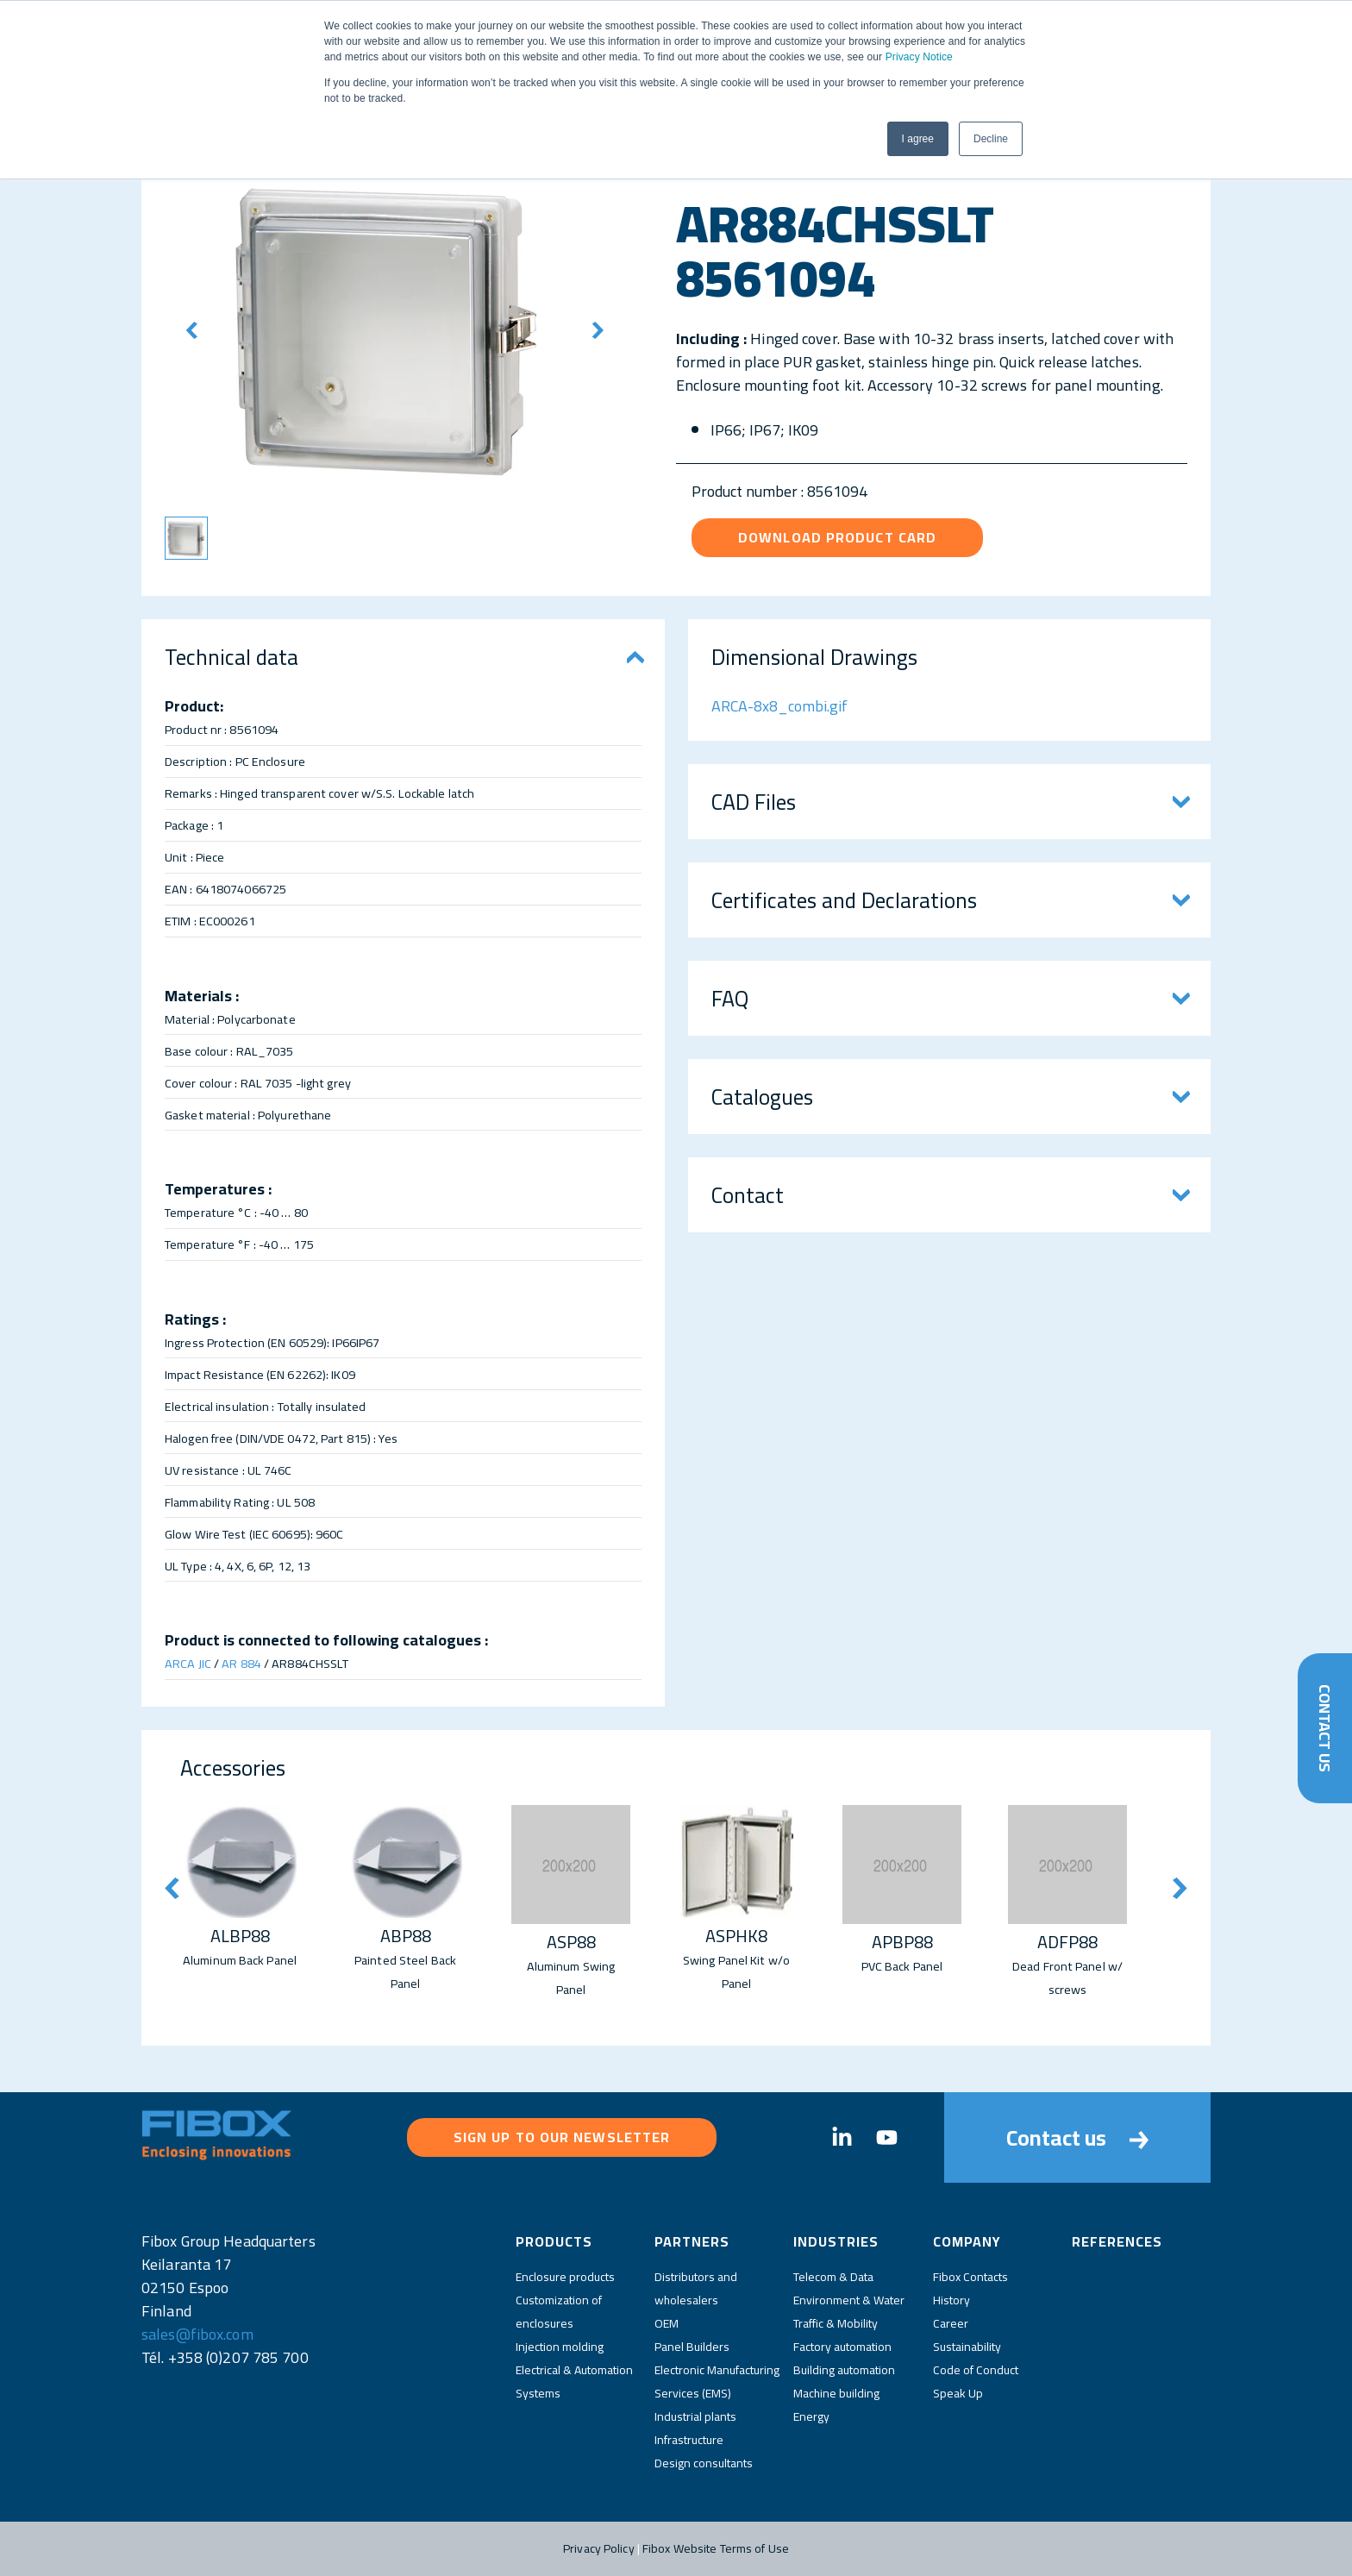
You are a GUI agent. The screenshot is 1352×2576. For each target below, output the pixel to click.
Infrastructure (688, 2440)
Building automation (844, 2370)
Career (950, 2323)
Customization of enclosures (559, 2312)
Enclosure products (565, 2277)
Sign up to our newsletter (562, 2137)
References (1117, 2241)
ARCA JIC (188, 1663)
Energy (811, 2416)
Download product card (837, 537)
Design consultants (703, 2463)
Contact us (1077, 2137)
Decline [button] (990, 139)
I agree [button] (918, 139)
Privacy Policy (599, 2548)
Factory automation (842, 2346)
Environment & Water (848, 2300)
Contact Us (1325, 1728)
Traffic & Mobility (835, 2323)
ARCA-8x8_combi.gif (779, 706)
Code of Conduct (975, 2370)
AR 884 (241, 1663)
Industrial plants (695, 2416)
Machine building (836, 2393)
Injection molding (560, 2346)
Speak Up (958, 2393)
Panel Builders (691, 2346)
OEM (666, 2323)
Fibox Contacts (970, 2277)
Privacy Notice (919, 57)
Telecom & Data (833, 2277)
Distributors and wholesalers (695, 2288)
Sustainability (967, 2346)
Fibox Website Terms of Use (715, 2548)
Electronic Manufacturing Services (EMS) (716, 2381)
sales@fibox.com (197, 2334)
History (951, 2300)
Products (554, 2241)
